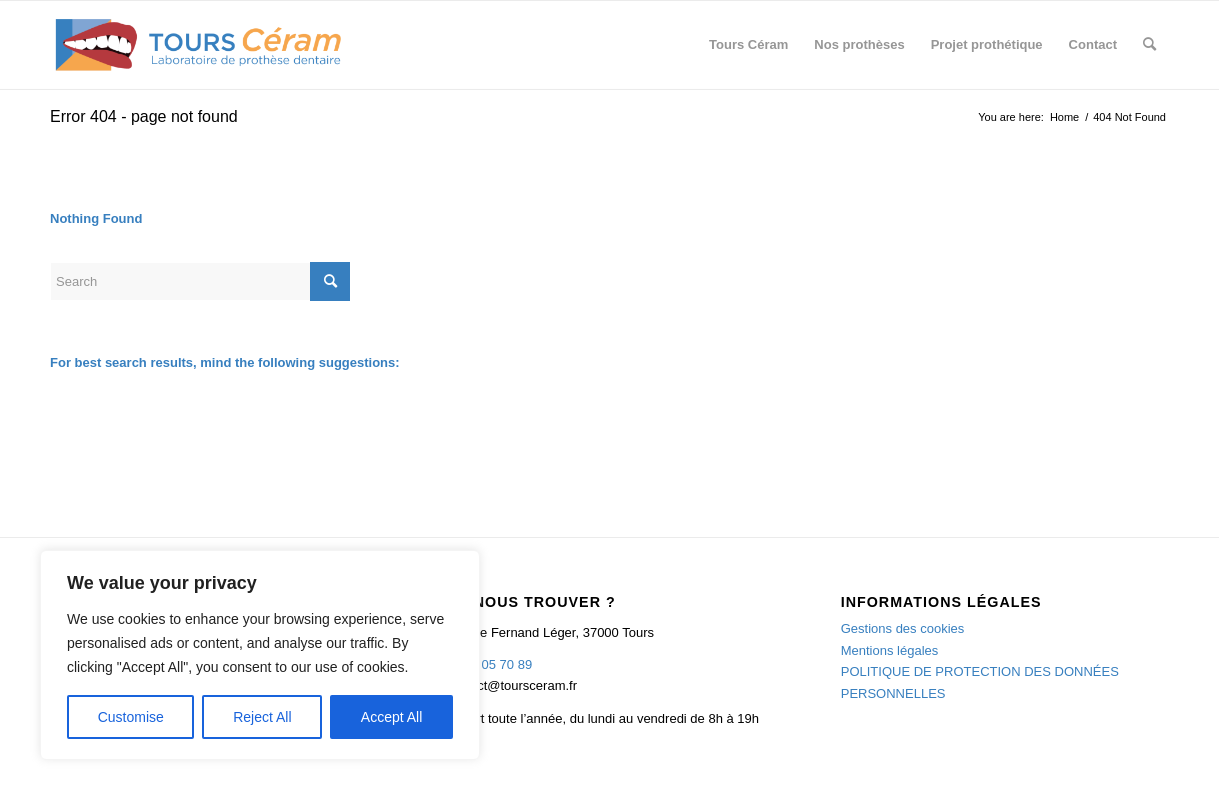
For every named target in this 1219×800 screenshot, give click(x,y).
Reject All (262, 717)
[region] (260, 655)
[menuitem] (748, 45)
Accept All (391, 717)
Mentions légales (890, 650)
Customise (131, 717)
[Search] (1149, 45)
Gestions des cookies (903, 628)
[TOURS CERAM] (199, 45)
